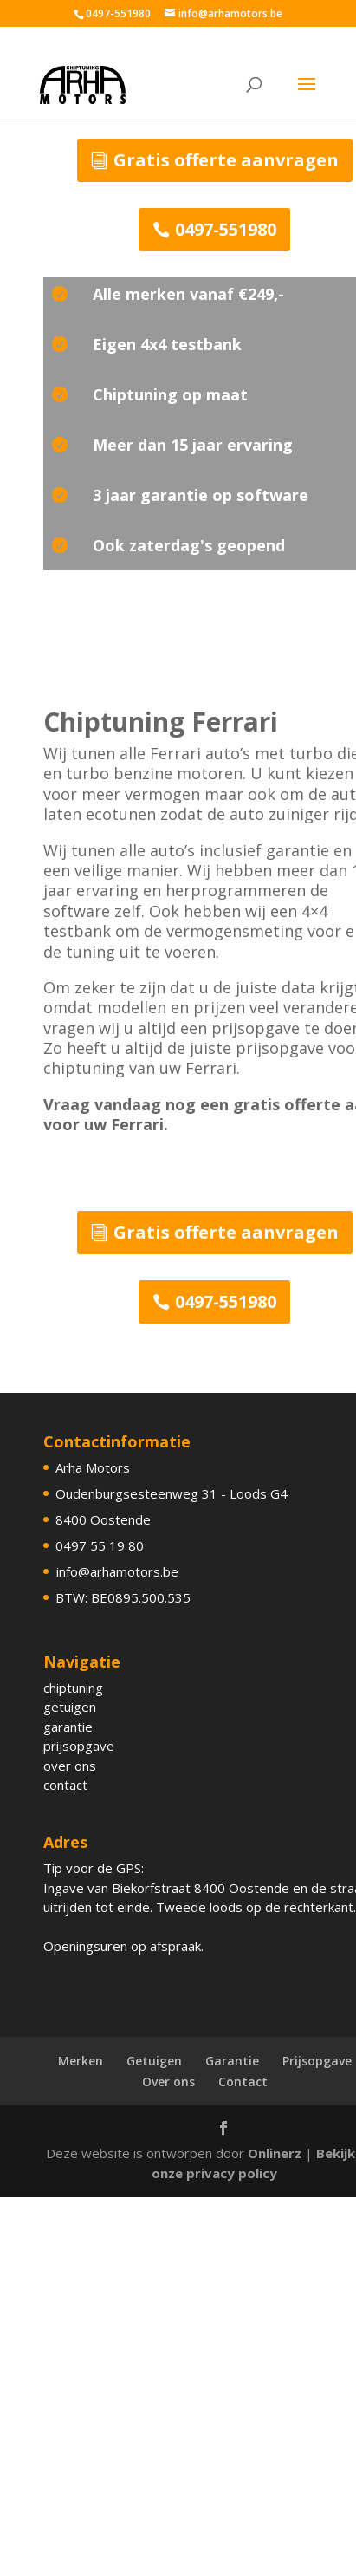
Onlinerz (274, 2153)
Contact (243, 2081)
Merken (80, 2060)
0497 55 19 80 (99, 1545)
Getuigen (154, 2060)
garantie (68, 1726)
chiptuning (73, 1687)
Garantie (232, 2060)
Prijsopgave (317, 2060)
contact (65, 1784)
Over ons (168, 2081)
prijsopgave (78, 1745)
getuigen (69, 1706)
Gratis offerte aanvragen (226, 160)
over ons (69, 1765)
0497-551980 (225, 229)
